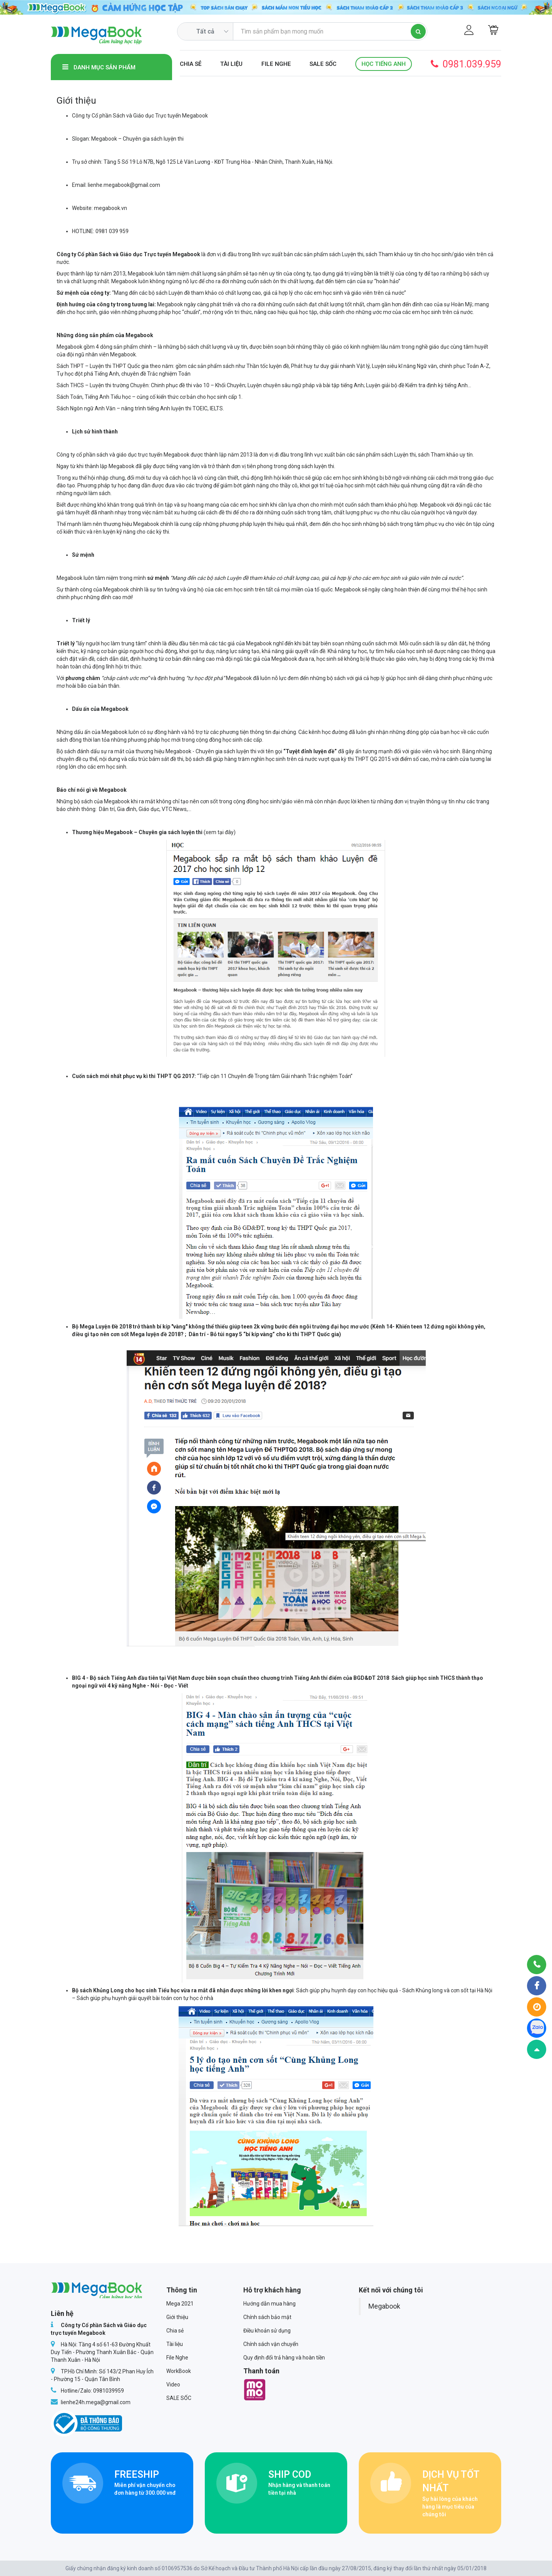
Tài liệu (231, 63)
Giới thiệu (177, 2317)
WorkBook (178, 2371)
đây (229, 832)
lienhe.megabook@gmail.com (124, 185)
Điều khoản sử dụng (267, 2330)
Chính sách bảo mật (267, 2317)
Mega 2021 (180, 2304)
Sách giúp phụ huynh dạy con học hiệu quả (347, 1990)
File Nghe (276, 63)
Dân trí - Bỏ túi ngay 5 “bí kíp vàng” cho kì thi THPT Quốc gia (264, 1334)
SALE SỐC (322, 63)
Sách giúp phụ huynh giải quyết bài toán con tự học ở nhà (145, 1998)
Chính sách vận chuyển (270, 2344)
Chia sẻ (190, 63)
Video (173, 2384)
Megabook (384, 2306)
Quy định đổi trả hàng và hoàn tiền (284, 2357)
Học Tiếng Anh (383, 63)
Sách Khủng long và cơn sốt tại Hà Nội (447, 1990)
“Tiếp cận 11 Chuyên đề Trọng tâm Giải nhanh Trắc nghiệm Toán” (275, 1076)
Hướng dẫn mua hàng (269, 2304)
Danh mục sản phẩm (98, 67)
